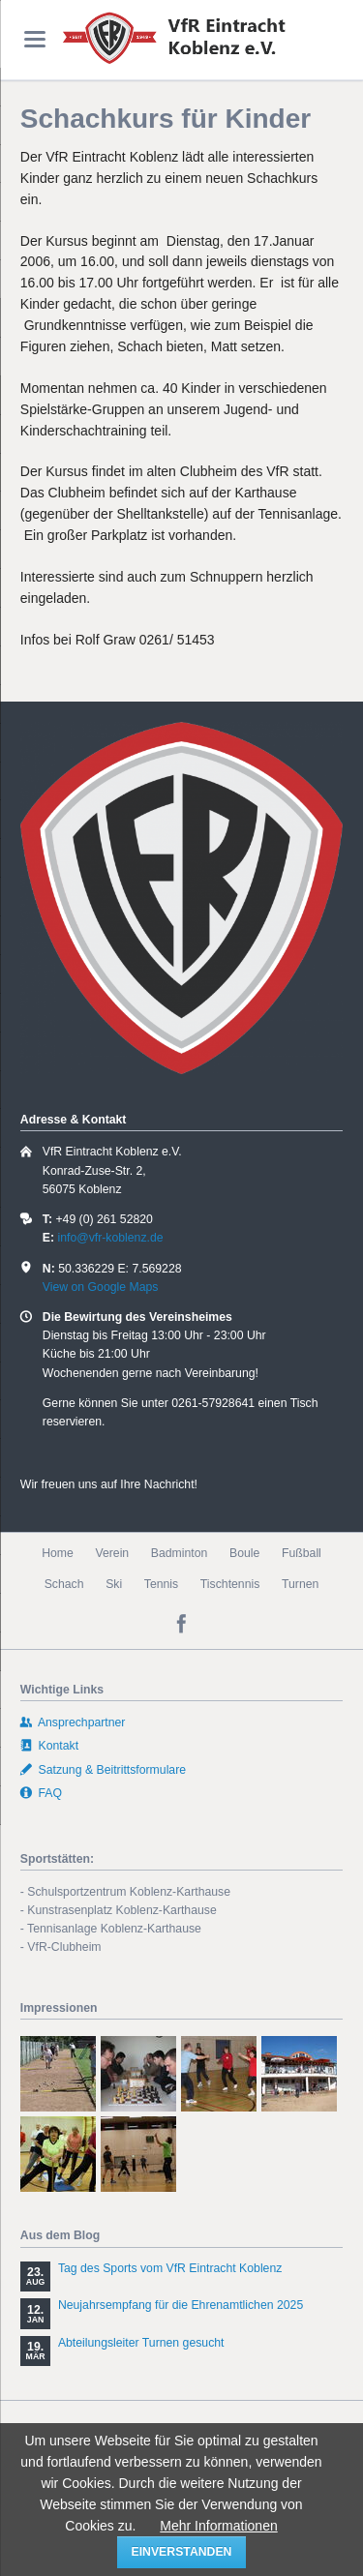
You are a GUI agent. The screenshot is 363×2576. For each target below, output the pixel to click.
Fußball (301, 1553)
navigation (35, 39)
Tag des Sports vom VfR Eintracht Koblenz (170, 2268)
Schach (64, 1584)
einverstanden (182, 2552)
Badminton (179, 1553)
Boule (244, 1553)
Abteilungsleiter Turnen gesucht (141, 2343)
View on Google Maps (101, 1287)
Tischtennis (230, 1584)
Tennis (161, 1584)
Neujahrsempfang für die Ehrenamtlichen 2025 (180, 2305)
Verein (112, 1553)
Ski (114, 1584)
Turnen (300, 1584)
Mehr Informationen (218, 2525)
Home (58, 1553)
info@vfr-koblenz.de (110, 1237)
